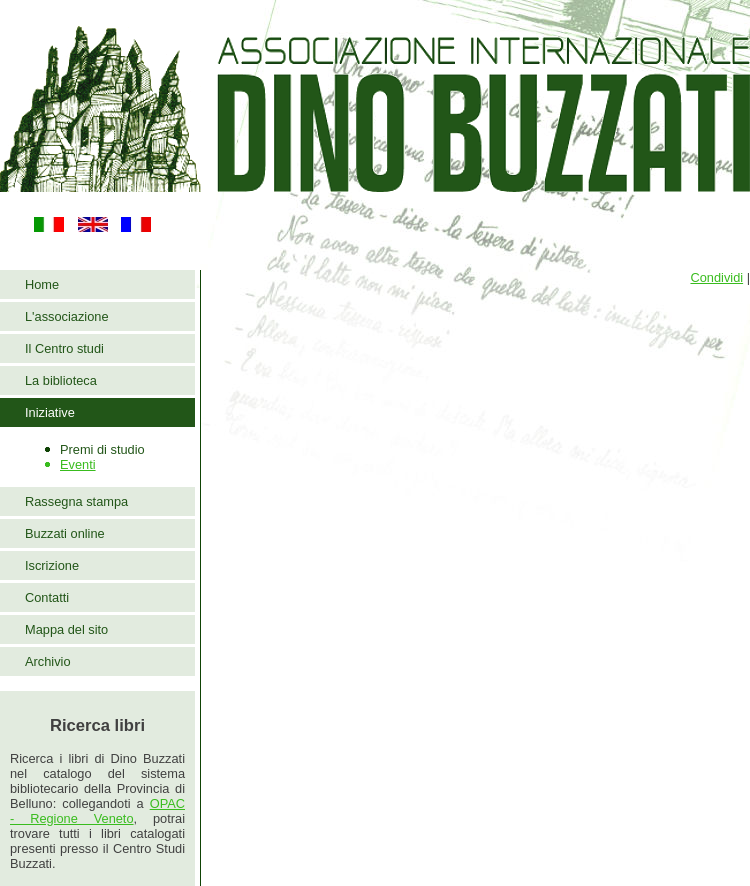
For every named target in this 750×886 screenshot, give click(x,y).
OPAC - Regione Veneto (97, 811)
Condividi (716, 277)
